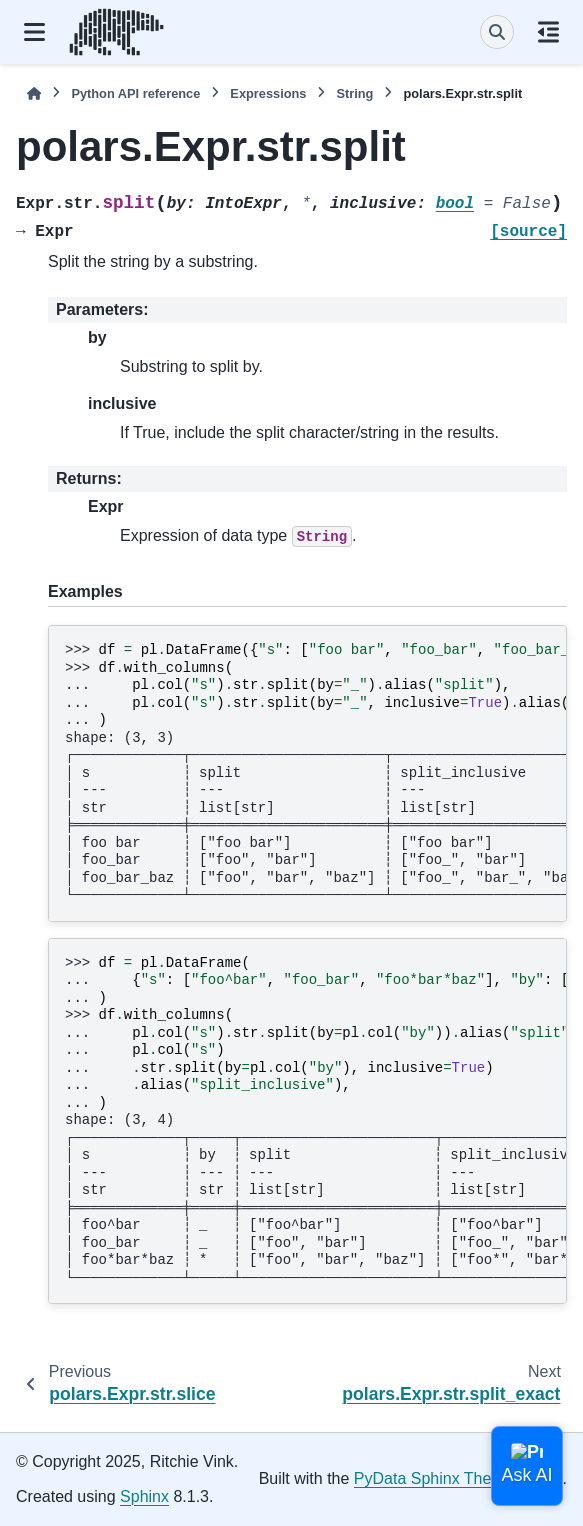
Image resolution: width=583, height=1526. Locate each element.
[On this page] (548, 32)
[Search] (497, 32)
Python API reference (135, 93)
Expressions (268, 93)
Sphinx (144, 1496)
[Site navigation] (34, 32)
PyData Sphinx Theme (434, 1478)
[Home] (34, 93)
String (354, 93)
